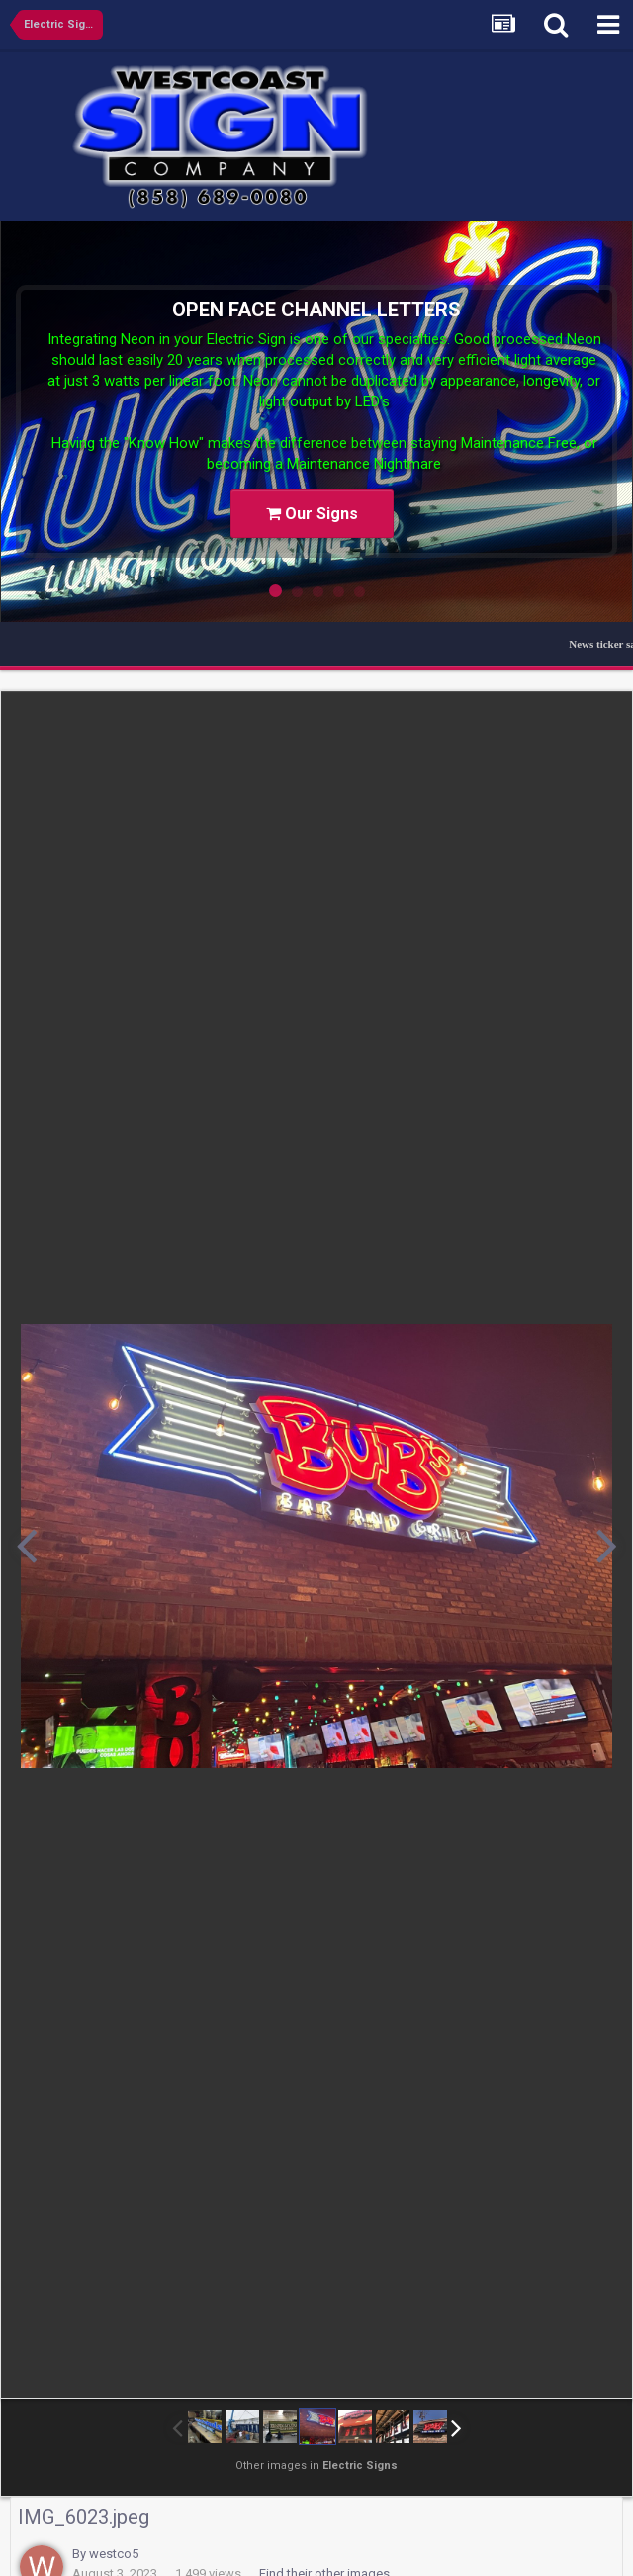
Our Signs (312, 513)
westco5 (113, 2553)
